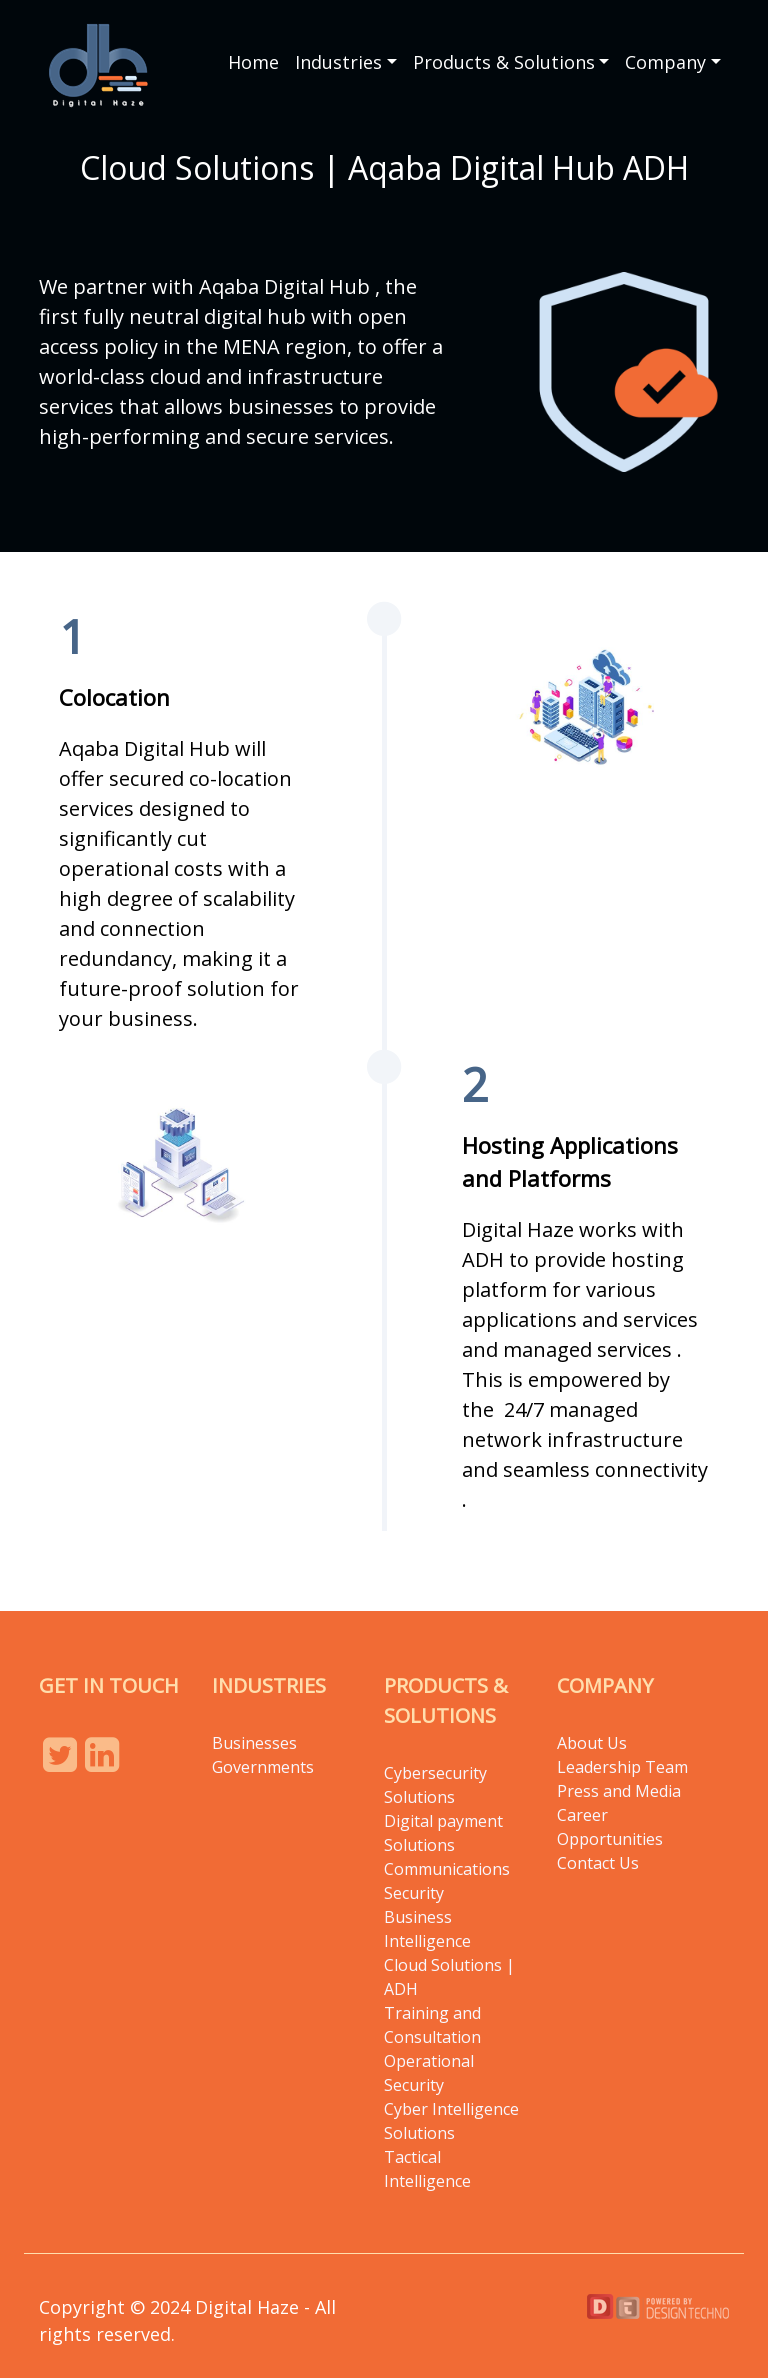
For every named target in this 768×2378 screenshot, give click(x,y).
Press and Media (619, 1791)
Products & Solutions (504, 62)
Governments (263, 1767)
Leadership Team (622, 1767)
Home (253, 62)
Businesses (254, 1743)
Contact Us (598, 1863)
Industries (338, 62)
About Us (592, 1743)
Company (665, 62)
